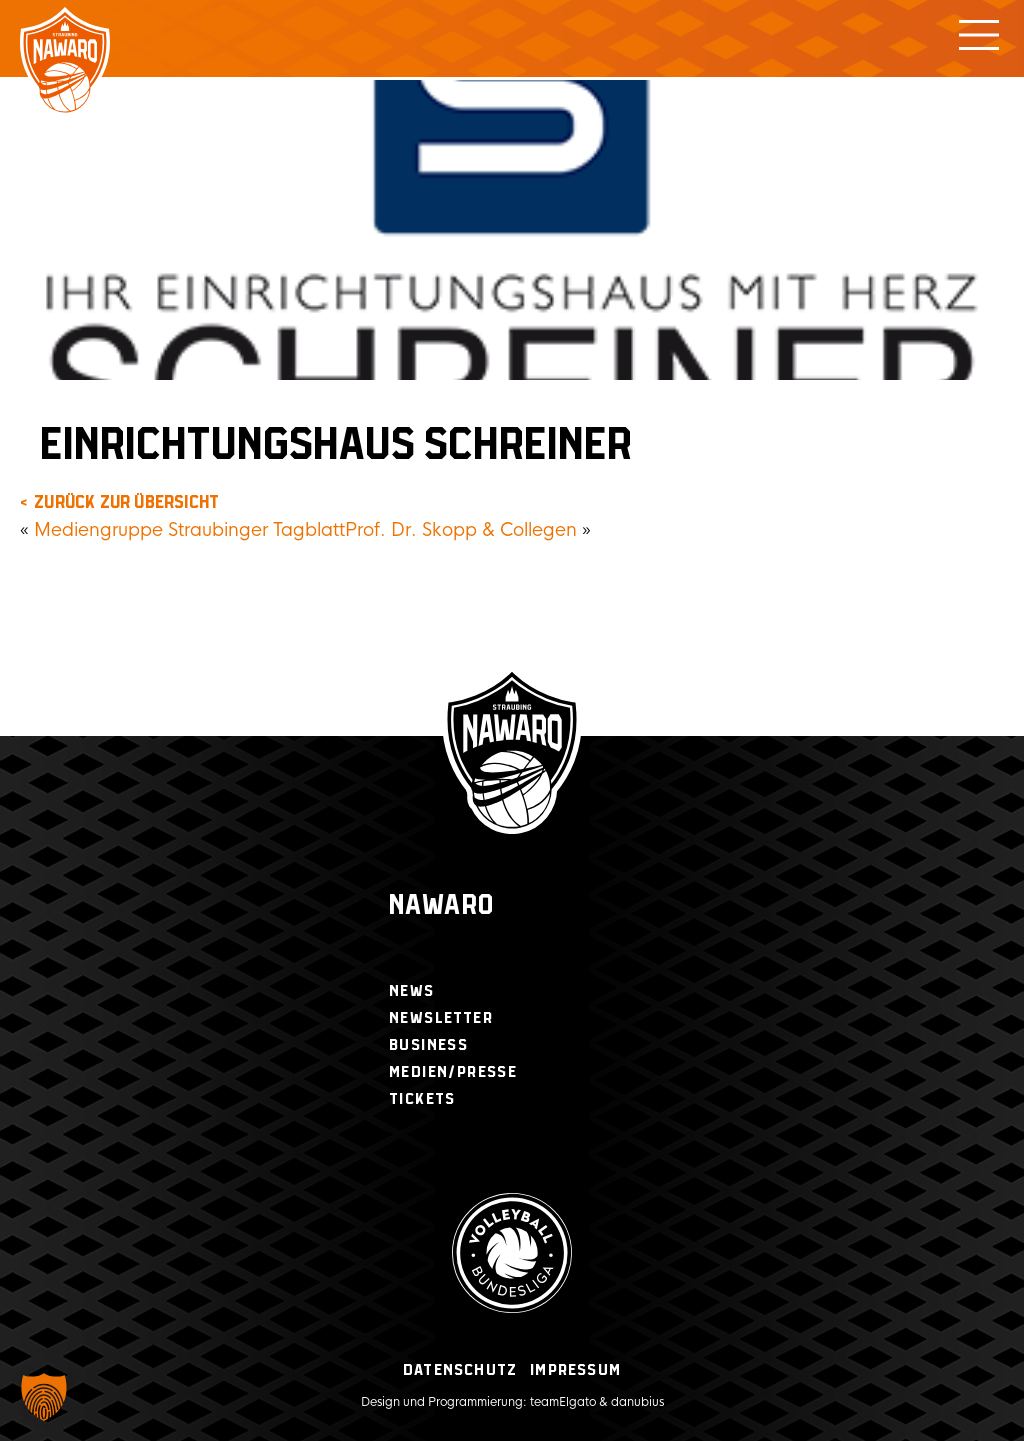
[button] (44, 1397)
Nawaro (441, 906)
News (412, 991)
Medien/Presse (453, 1072)
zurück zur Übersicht (126, 503)
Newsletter (441, 1018)
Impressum (575, 1370)
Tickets (422, 1099)
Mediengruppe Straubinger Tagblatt (189, 530)
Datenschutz (460, 1370)
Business (428, 1045)
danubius (637, 1402)
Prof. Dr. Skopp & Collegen (461, 530)
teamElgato (563, 1402)
